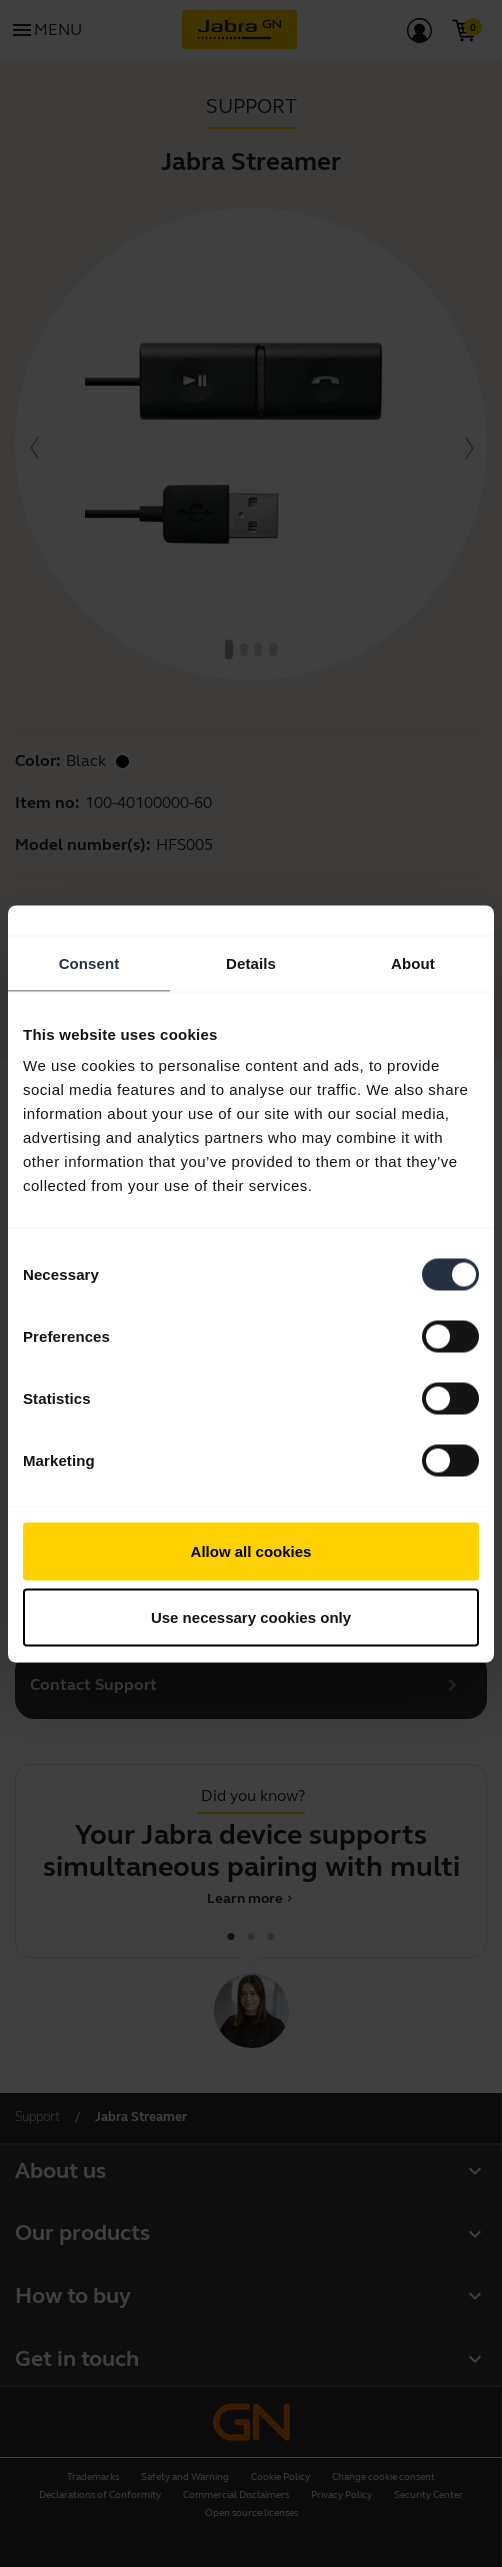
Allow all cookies (251, 1551)
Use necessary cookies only (251, 1616)
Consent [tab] (89, 962)
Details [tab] (251, 962)
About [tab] (413, 962)
